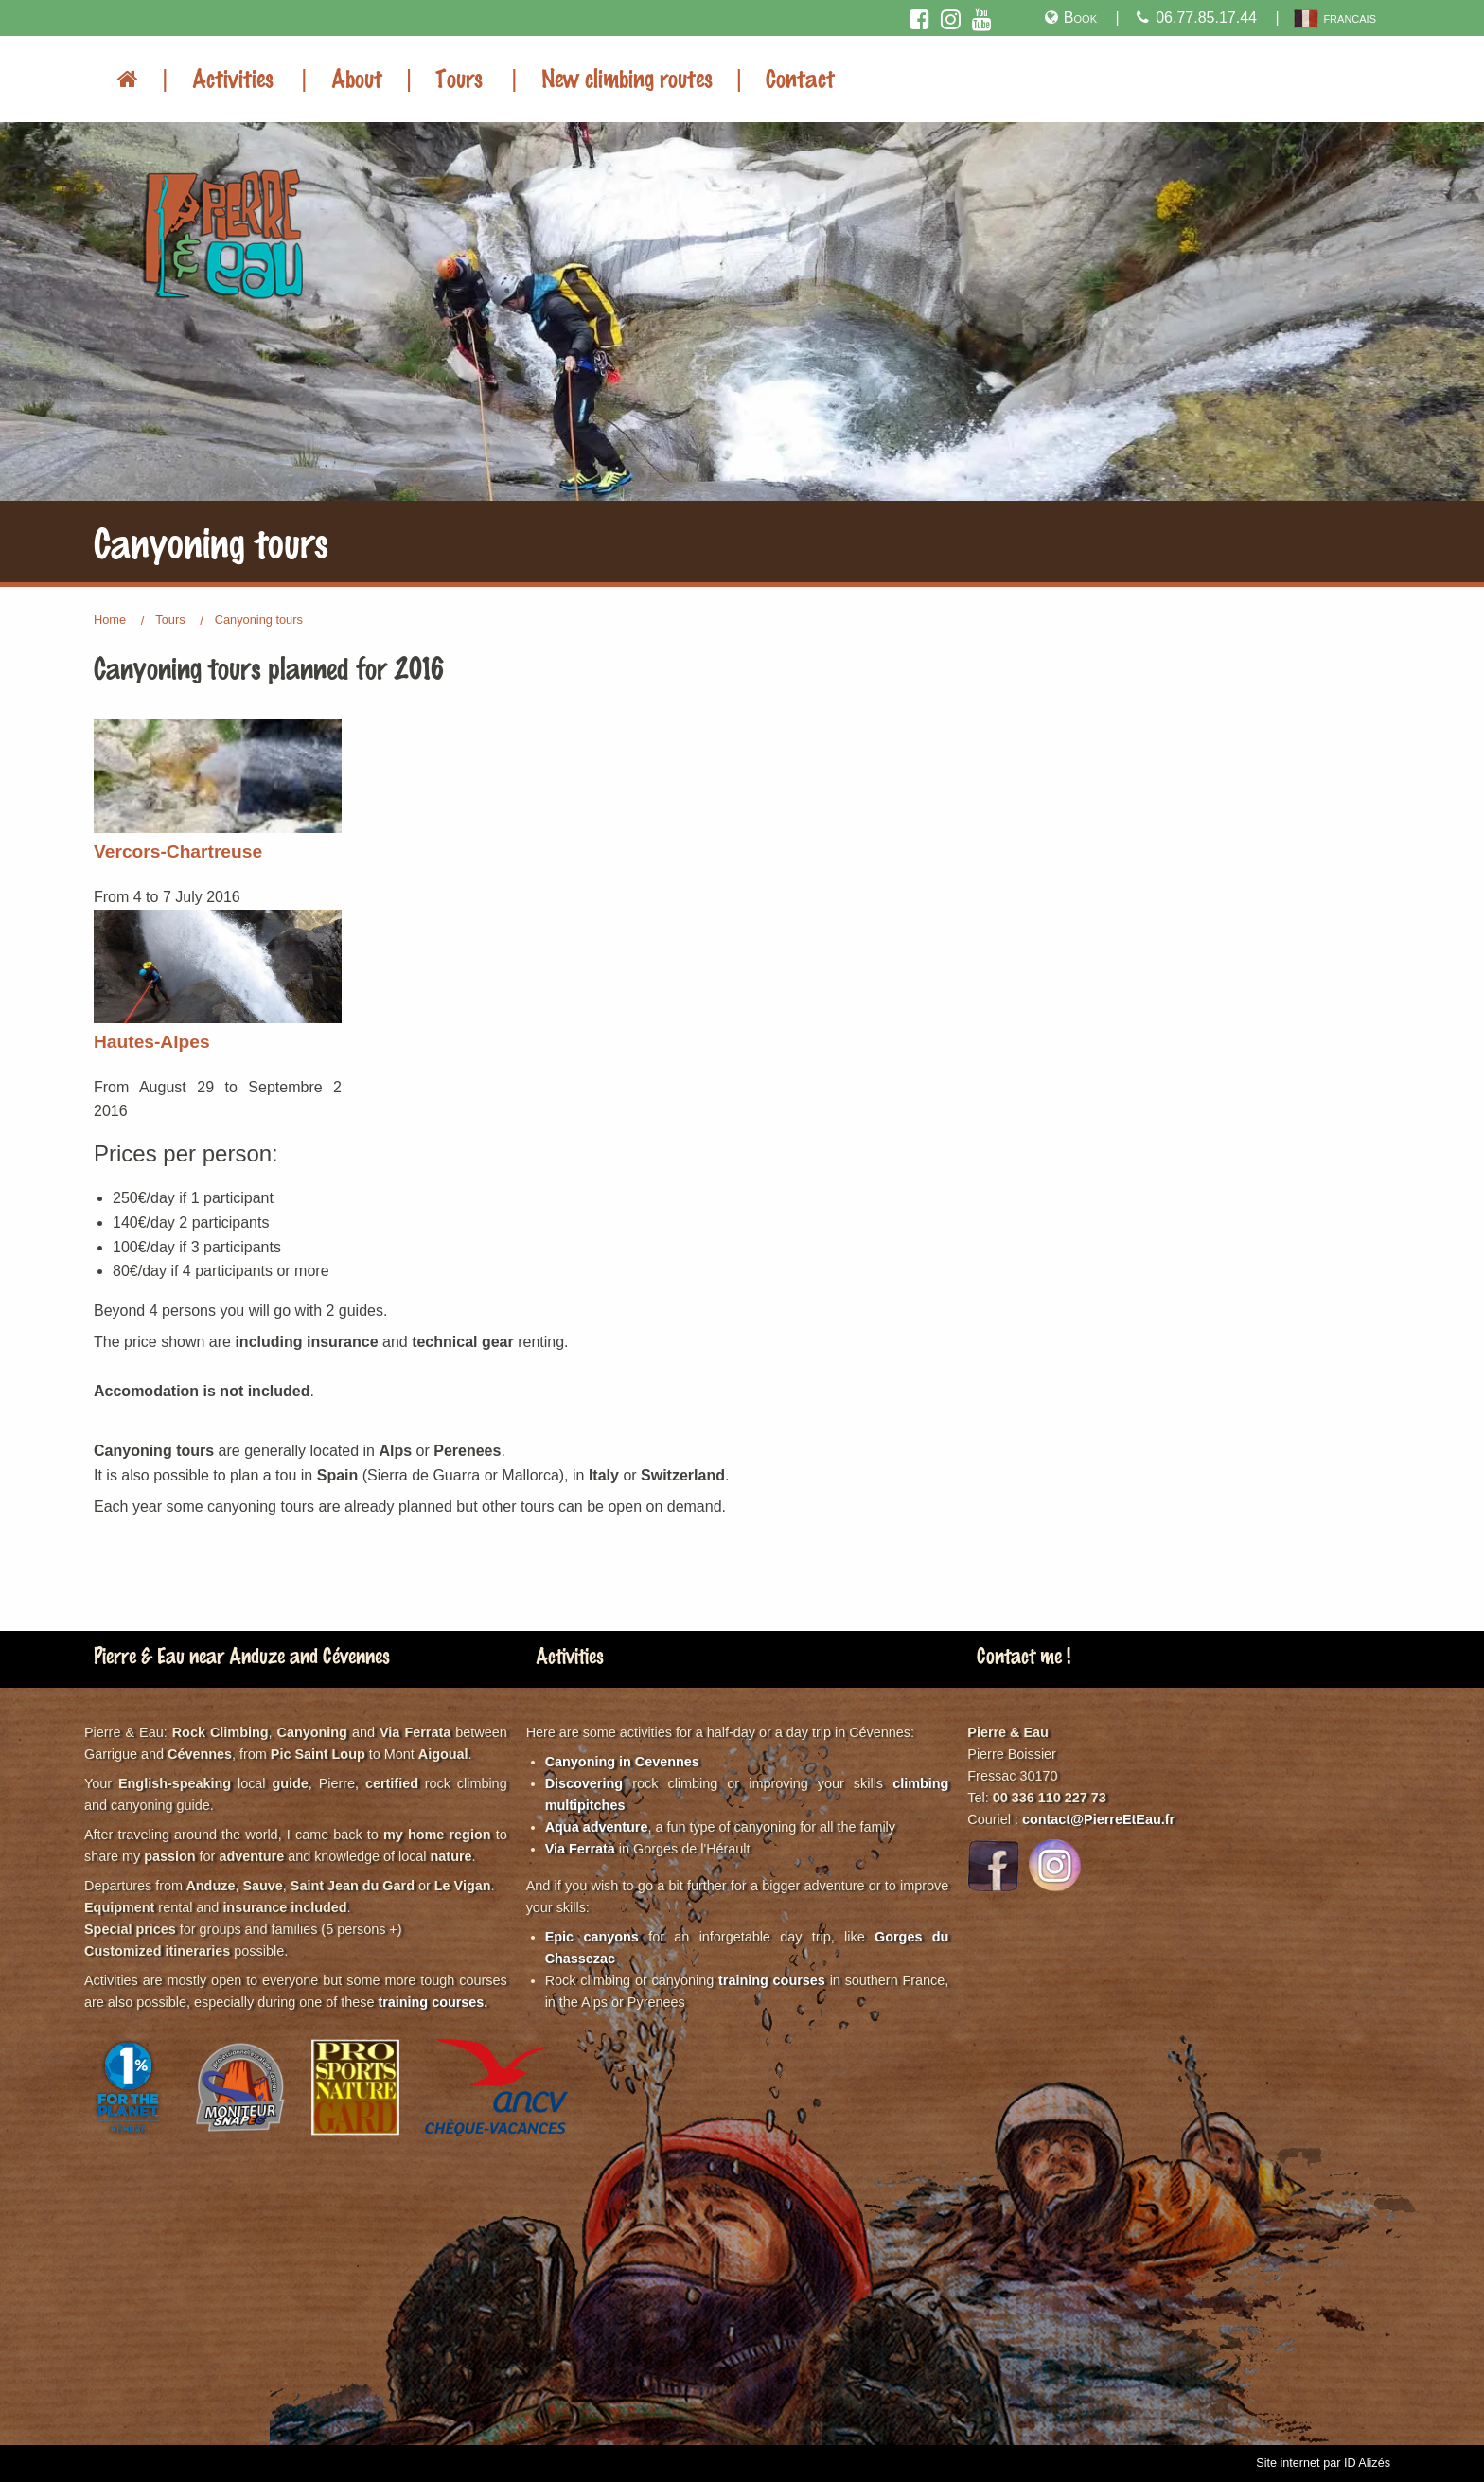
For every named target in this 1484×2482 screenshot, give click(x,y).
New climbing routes (627, 77)
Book (1069, 17)
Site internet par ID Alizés (1323, 2463)
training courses (431, 2002)
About (356, 77)
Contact (800, 77)
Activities (233, 77)
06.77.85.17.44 (1195, 17)
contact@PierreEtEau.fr (1098, 1819)
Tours (459, 77)
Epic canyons (592, 1936)
